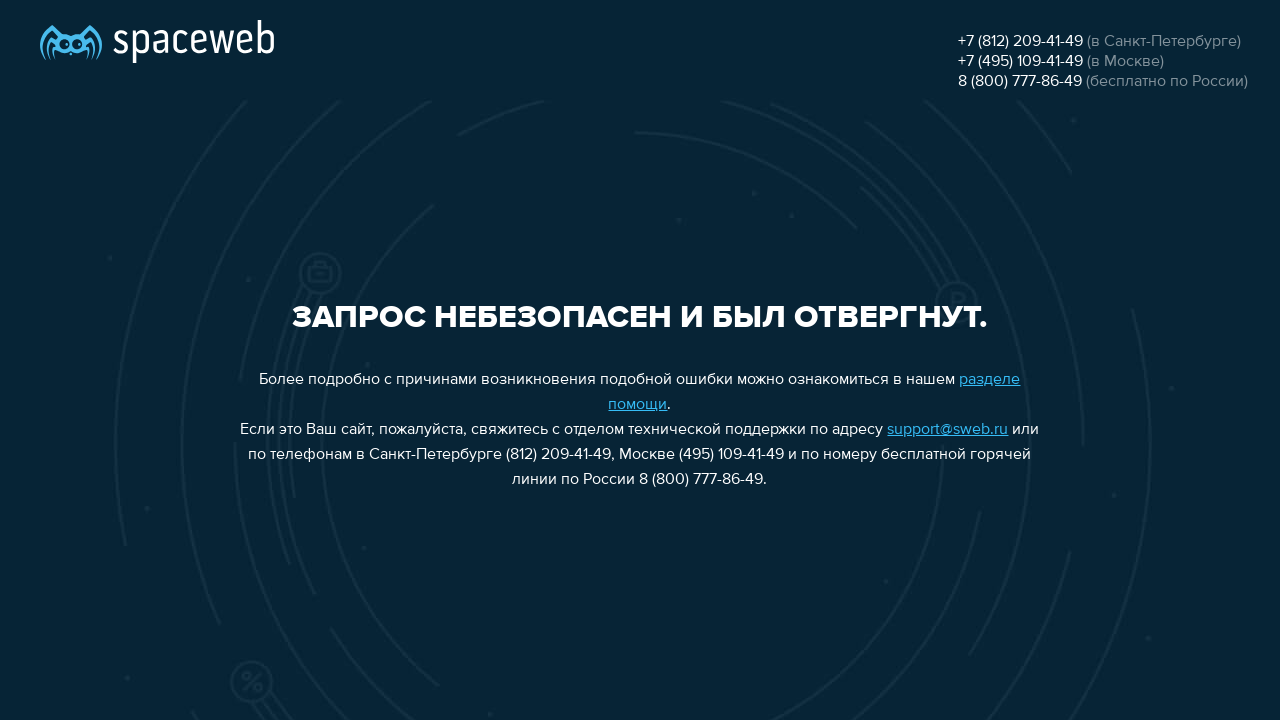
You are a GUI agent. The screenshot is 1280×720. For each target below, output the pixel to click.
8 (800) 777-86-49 (1020, 82)
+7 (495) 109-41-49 (1020, 62)
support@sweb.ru (947, 430)
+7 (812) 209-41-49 (1020, 42)
